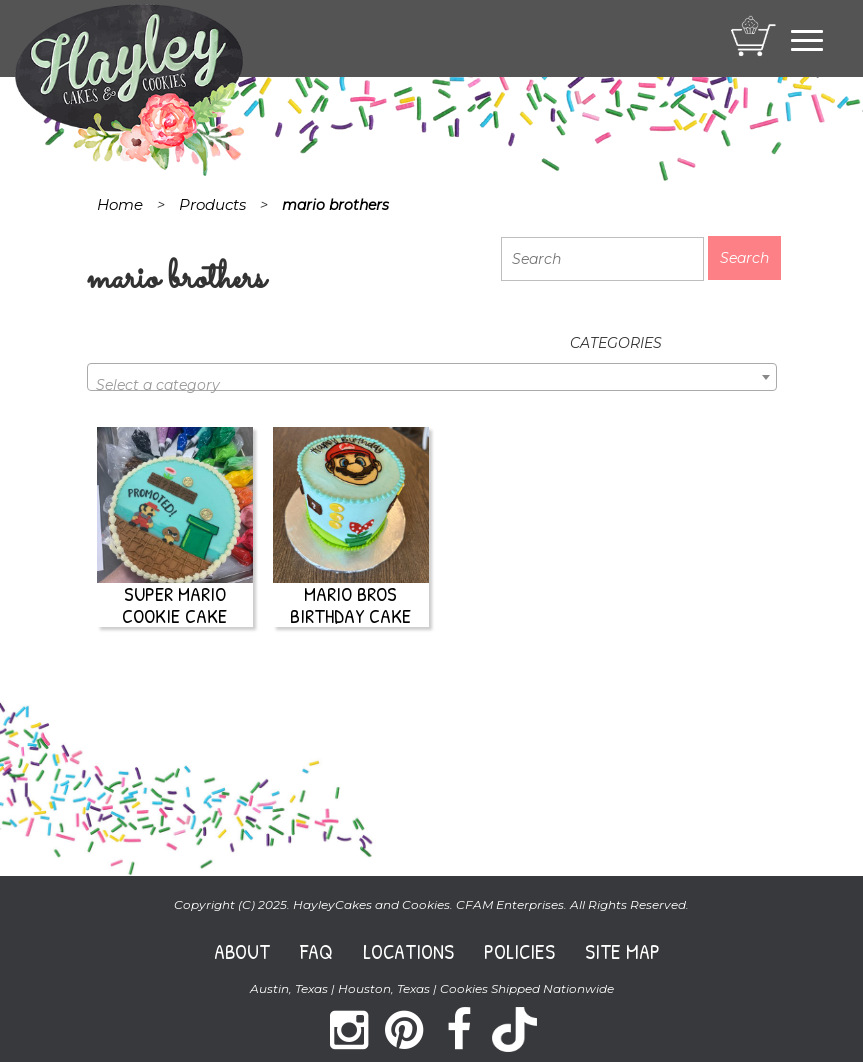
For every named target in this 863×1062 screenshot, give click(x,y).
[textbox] (432, 385)
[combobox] (432, 377)
